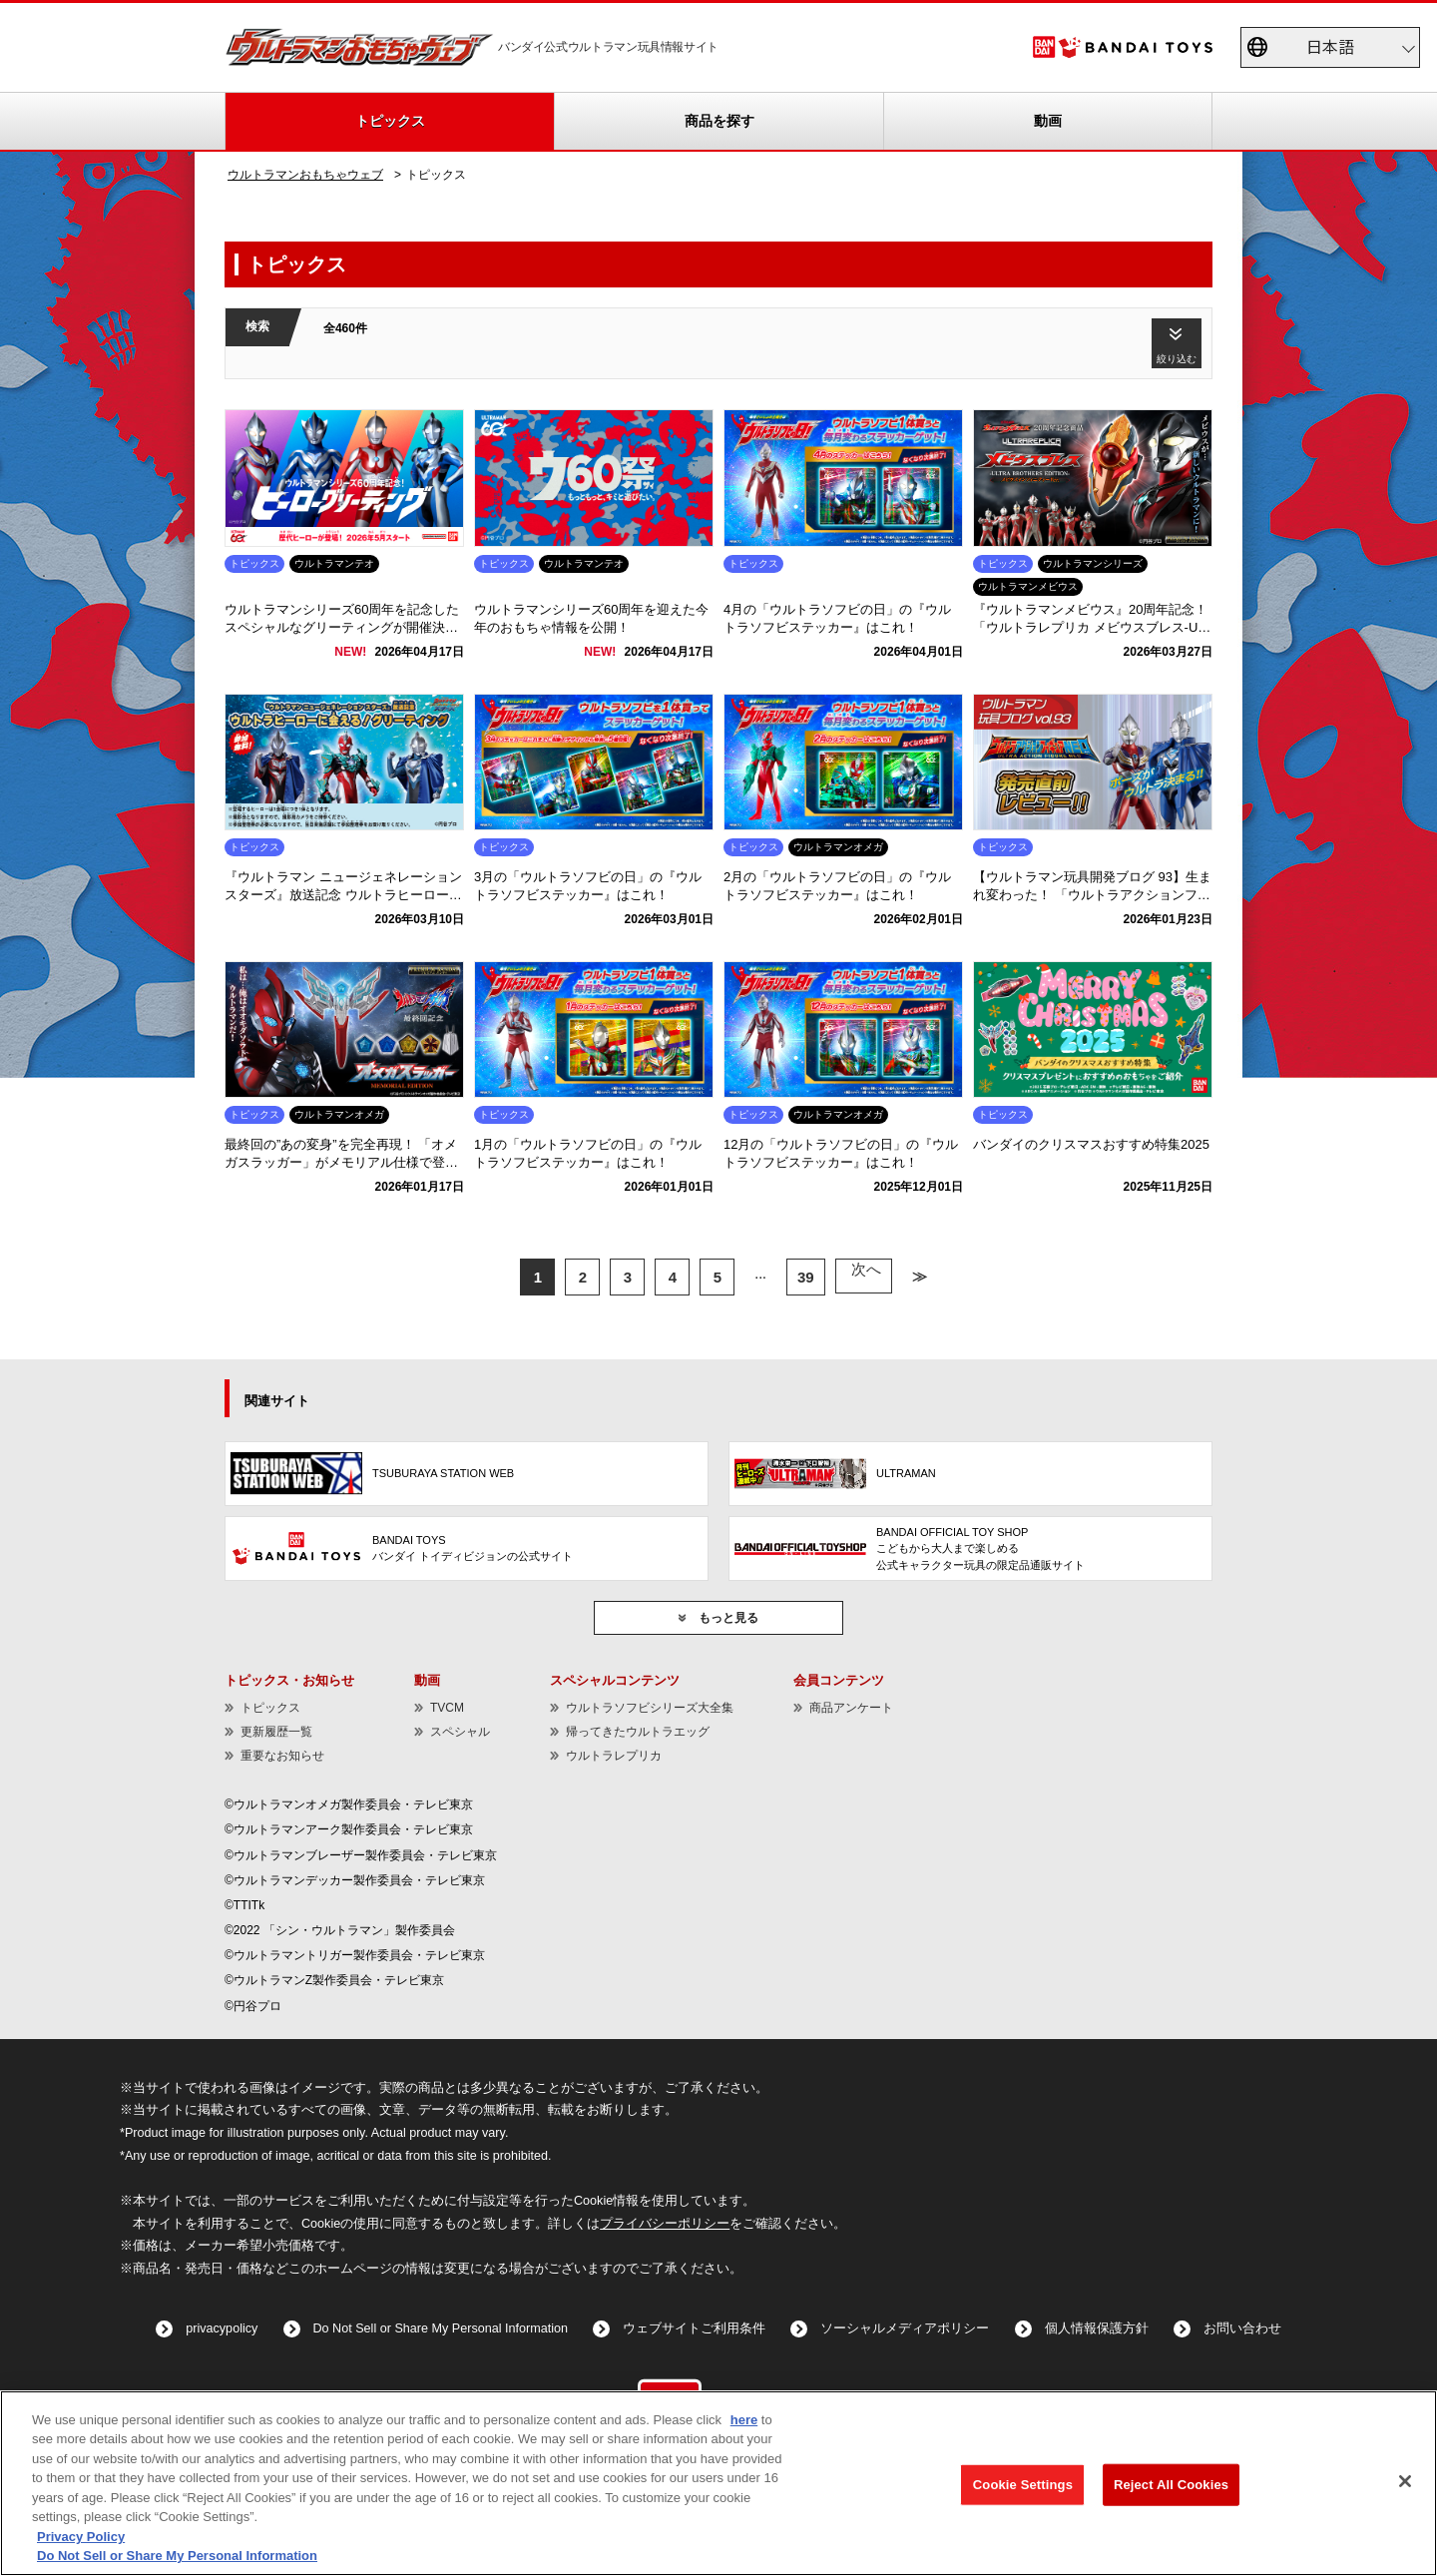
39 (807, 1277)
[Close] (1405, 2481)
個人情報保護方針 (1097, 2328)
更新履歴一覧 (276, 1732)
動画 (1048, 121)
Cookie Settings (1023, 2484)
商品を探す (719, 121)
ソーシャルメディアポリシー (904, 2328)
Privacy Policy (81, 2536)
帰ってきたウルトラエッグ (638, 1732)
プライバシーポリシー (664, 2224)
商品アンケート (851, 1708)
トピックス (390, 121)
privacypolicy (221, 2328)
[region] (718, 2483)
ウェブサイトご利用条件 (694, 2328)
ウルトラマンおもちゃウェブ (305, 175)
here (743, 2419)
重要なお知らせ (282, 1756)
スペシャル (460, 1732)
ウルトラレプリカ (614, 1756)
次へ (863, 1277)
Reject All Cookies (1171, 2484)
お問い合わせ (1242, 2328)
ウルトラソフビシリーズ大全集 (649, 1708)
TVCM (447, 1708)
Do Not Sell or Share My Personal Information (441, 2328)
